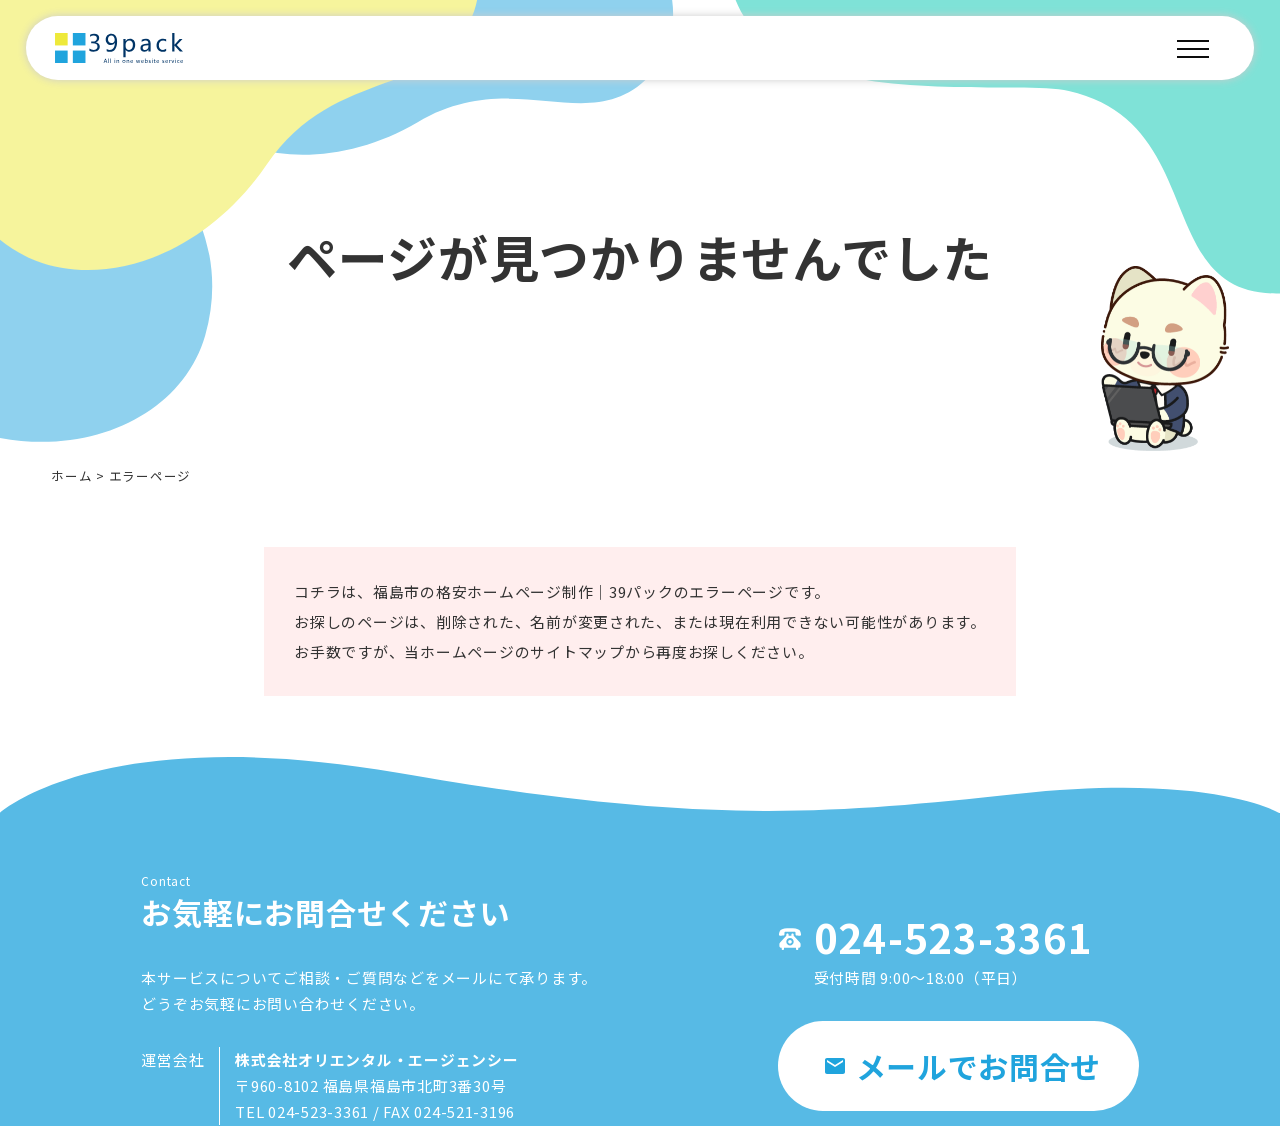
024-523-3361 (945, 940)
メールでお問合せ (963, 1069)
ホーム (71, 475)
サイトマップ (577, 652)
